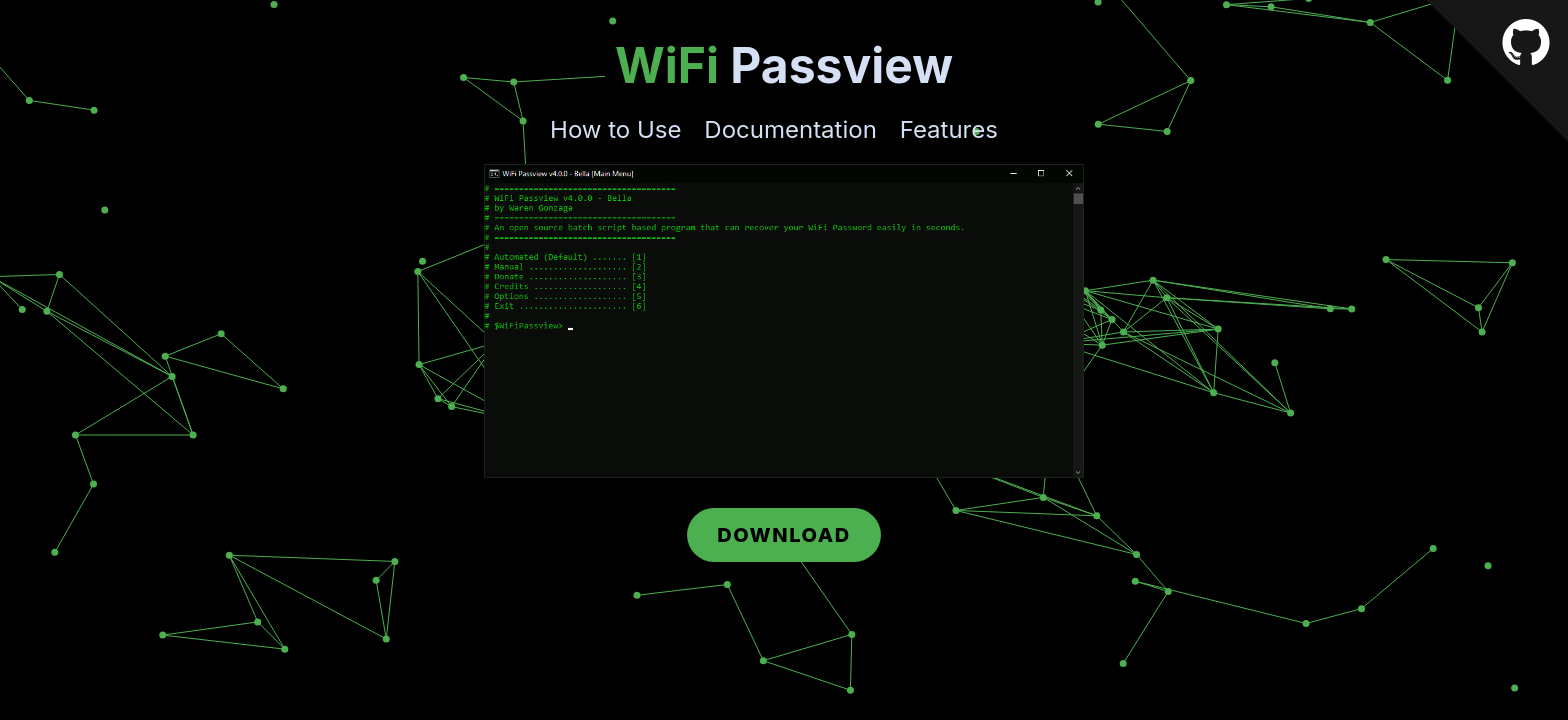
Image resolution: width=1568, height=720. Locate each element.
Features (949, 129)
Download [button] (784, 535)
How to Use (615, 129)
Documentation (790, 129)
